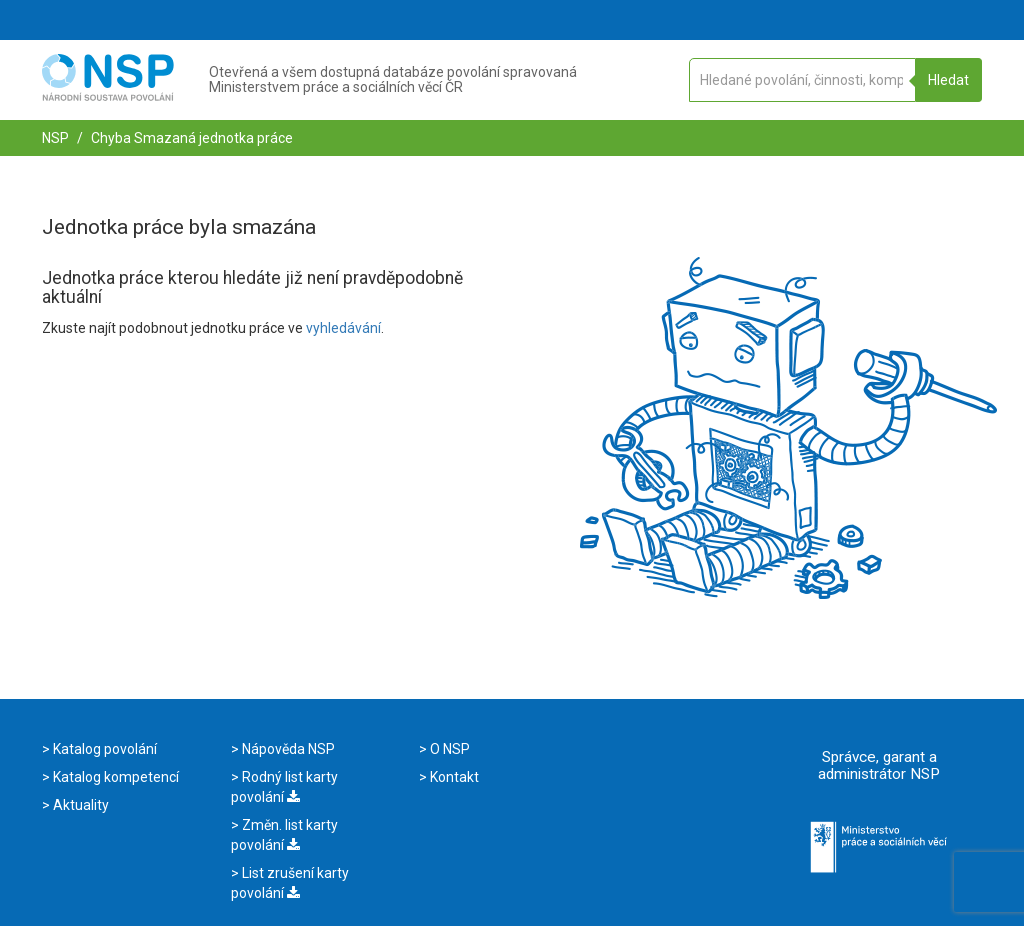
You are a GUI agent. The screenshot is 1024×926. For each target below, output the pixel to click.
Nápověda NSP (287, 749)
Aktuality (79, 805)
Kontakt (453, 777)
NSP (55, 138)
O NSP (448, 749)
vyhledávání (343, 328)
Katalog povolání (103, 749)
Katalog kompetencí (114, 777)
